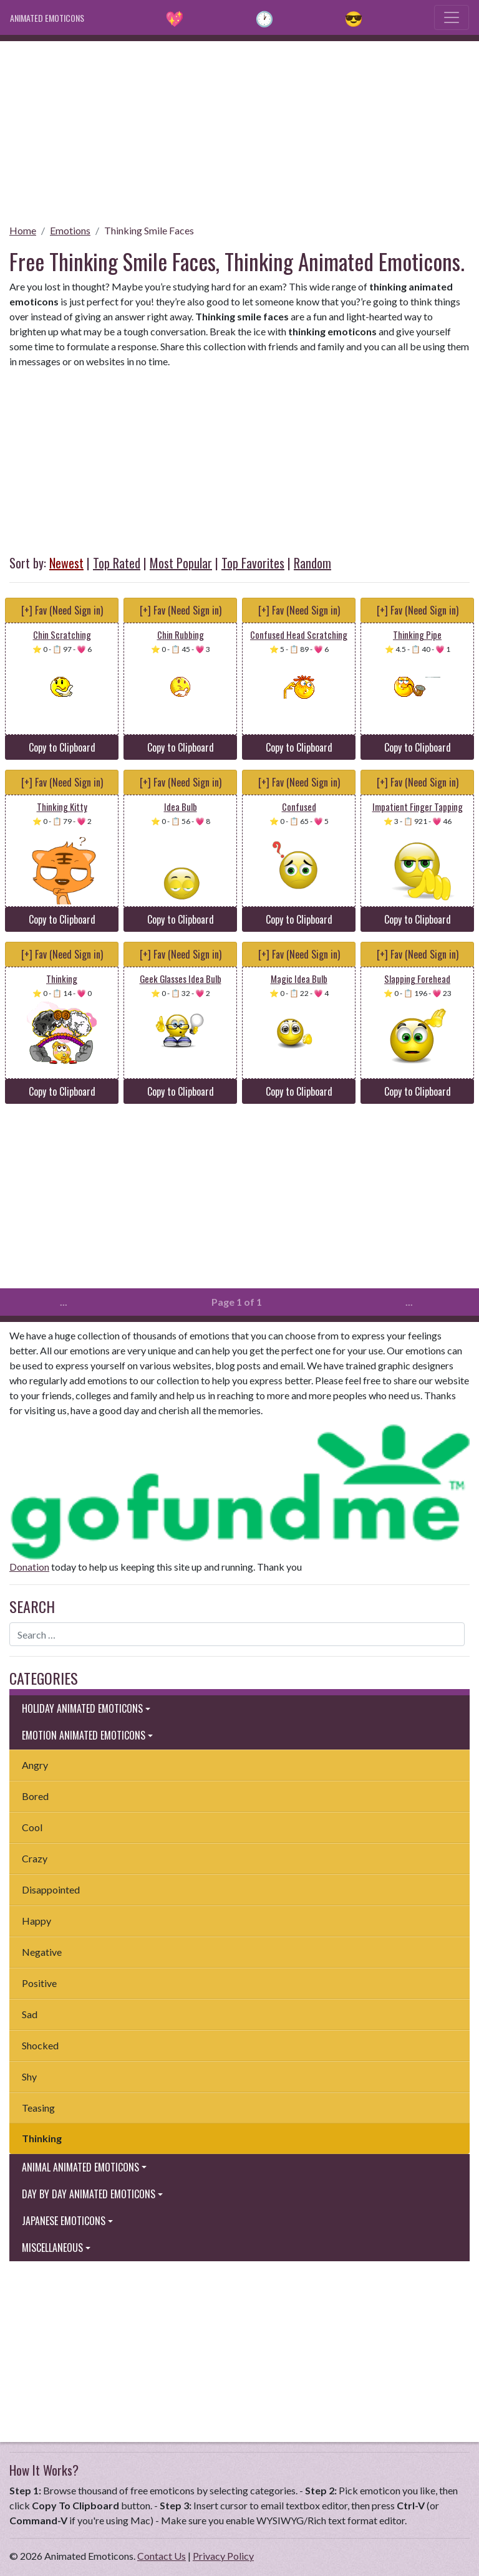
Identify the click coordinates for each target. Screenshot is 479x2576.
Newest (66, 562)
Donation (29, 1567)
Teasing (38, 2108)
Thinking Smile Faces (149, 230)
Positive (39, 1983)
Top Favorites (252, 562)
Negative (42, 1952)
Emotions (70, 230)
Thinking (42, 2138)
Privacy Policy (223, 2556)
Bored (35, 1796)
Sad (29, 2014)
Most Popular (181, 562)
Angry (35, 1765)
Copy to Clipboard (62, 747)
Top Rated (116, 562)
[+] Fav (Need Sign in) (62, 610)
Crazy (34, 1858)
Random (312, 562)
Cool (32, 1827)
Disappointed (51, 1889)
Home (22, 230)
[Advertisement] (239, 128)
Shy (29, 2076)
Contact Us (161, 2556)
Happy (36, 1921)
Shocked (40, 2045)
